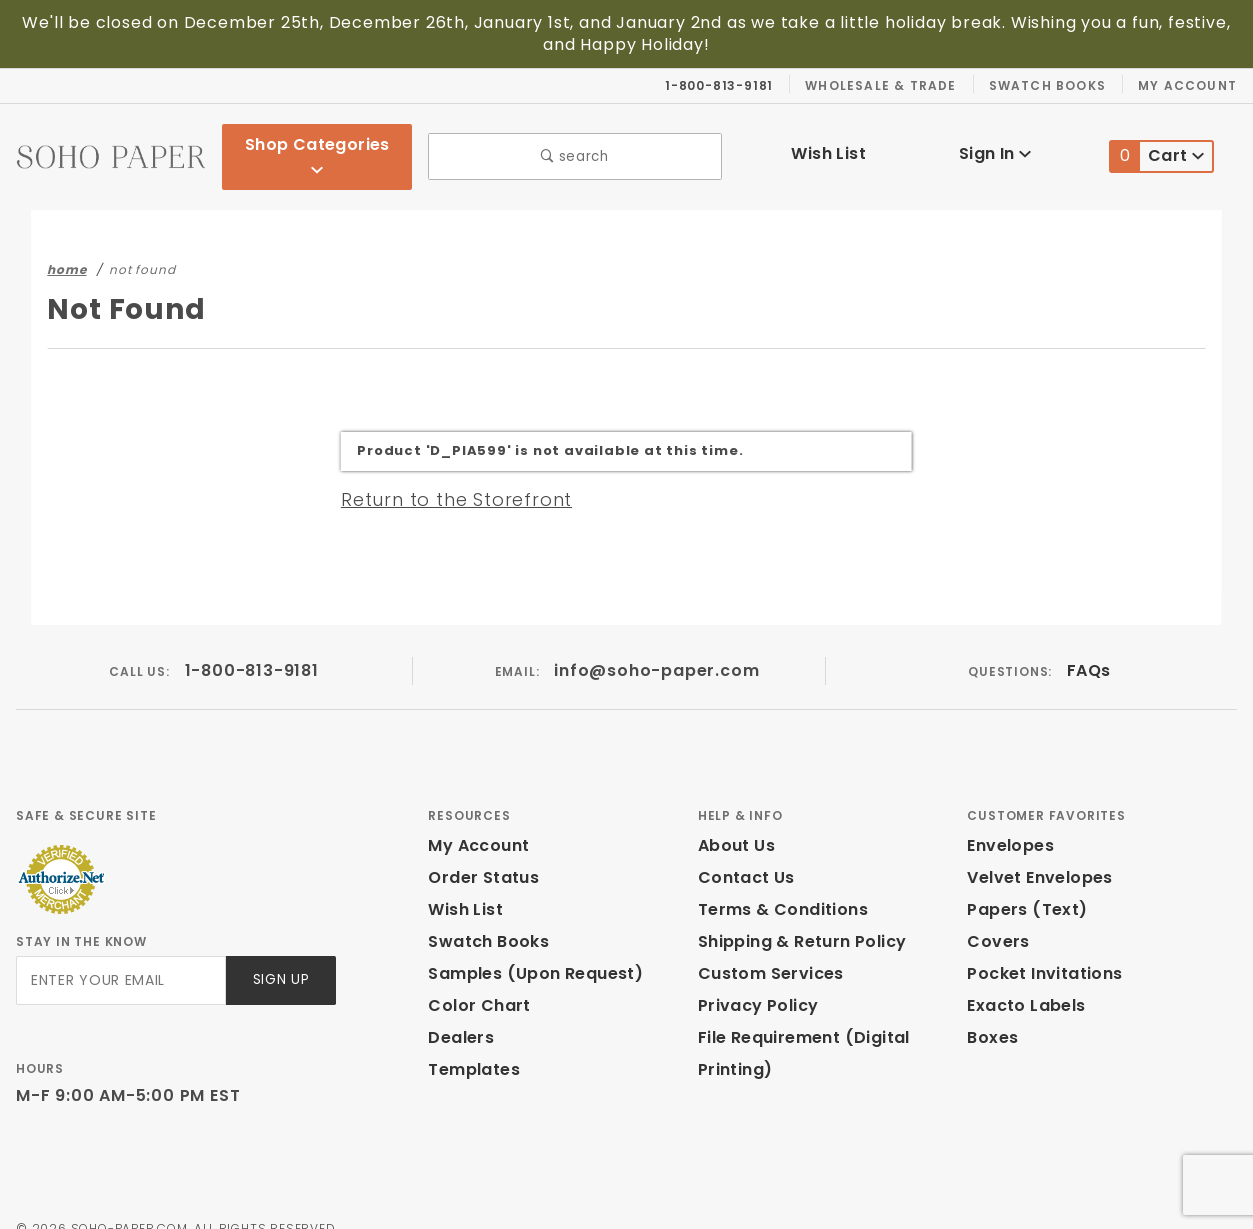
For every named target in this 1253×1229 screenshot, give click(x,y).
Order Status (479, 853)
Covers (995, 917)
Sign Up (279, 956)
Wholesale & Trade (891, 85)
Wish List (829, 141)
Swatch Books (1055, 85)
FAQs (1088, 646)
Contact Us (742, 853)
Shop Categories (317, 143)
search (574, 144)
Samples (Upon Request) (527, 949)
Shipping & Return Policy (799, 917)
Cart (1157, 144)
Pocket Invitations (1039, 949)
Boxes (992, 1013)
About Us (735, 821)
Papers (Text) (1019, 885)
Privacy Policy (755, 981)
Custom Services (766, 949)
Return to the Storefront (444, 474)
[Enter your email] (119, 956)
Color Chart (474, 981)
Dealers (458, 1013)
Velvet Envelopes (1035, 853)
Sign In (995, 141)
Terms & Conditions (777, 885)
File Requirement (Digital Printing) (797, 1029)
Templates (469, 1045)
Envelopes (1009, 821)
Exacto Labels (1023, 981)
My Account (1190, 85)
